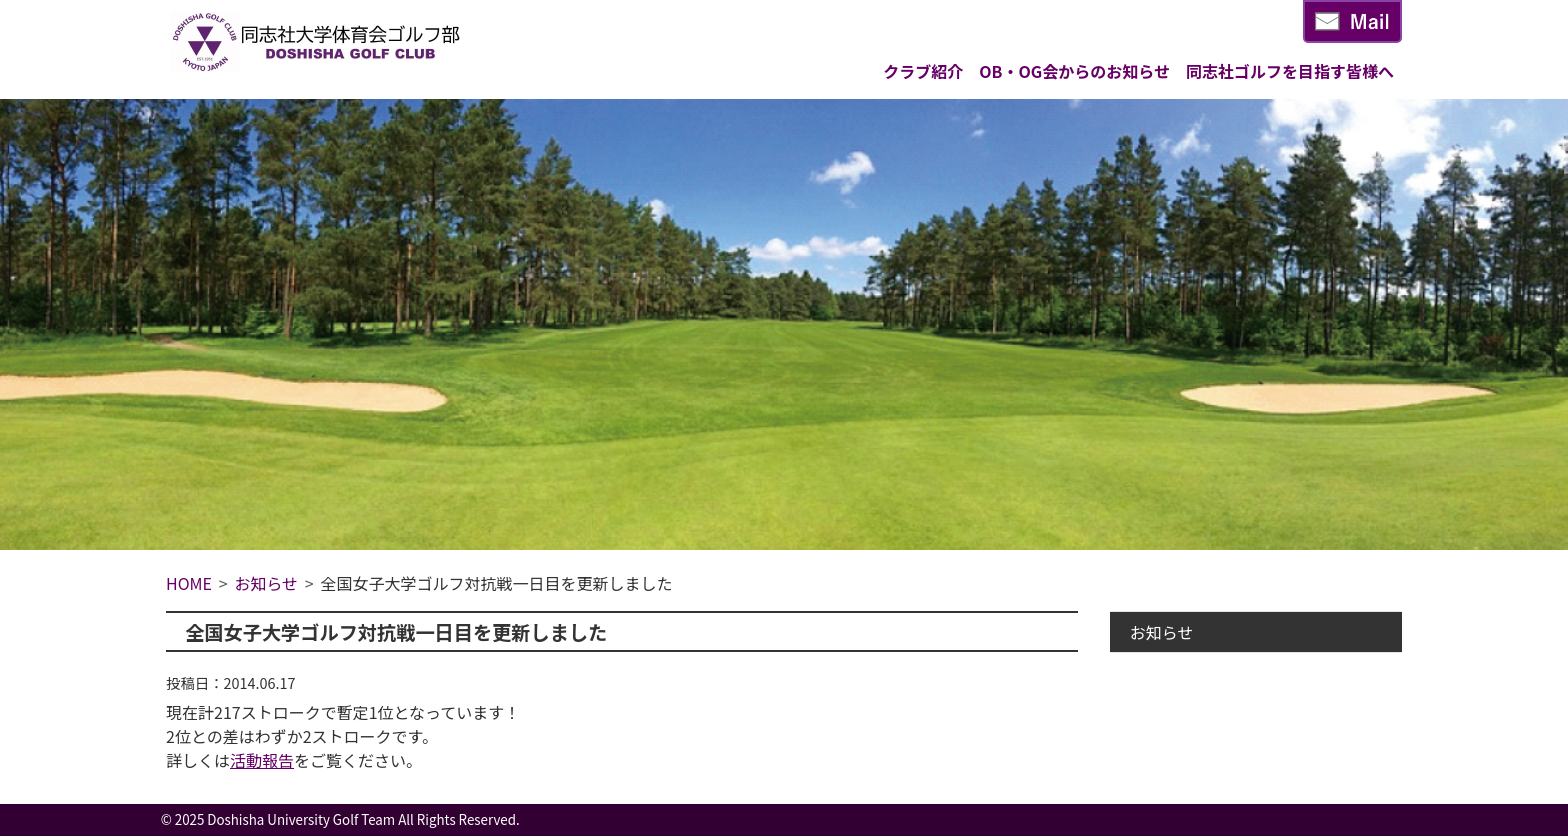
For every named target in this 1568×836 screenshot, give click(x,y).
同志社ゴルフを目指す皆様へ (1290, 71)
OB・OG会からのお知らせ (1074, 71)
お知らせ (1162, 632)
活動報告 (262, 760)
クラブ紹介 (923, 71)
